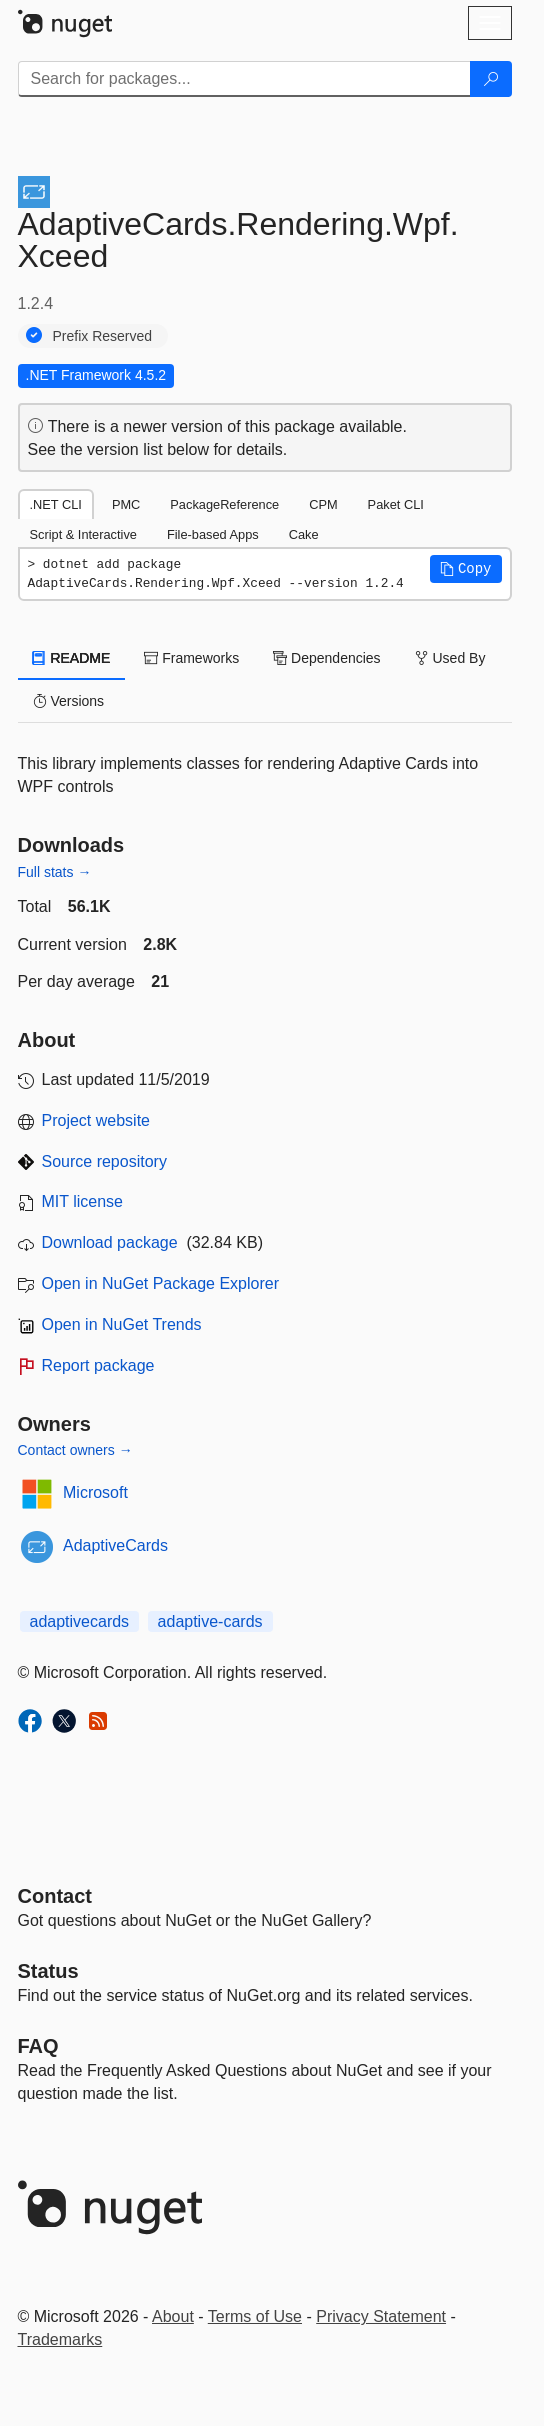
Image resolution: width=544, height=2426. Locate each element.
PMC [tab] (126, 504)
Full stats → (55, 872)
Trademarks (60, 2339)
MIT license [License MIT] (83, 1201)
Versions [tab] (69, 701)
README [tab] (72, 658)
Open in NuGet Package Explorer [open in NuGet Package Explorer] (160, 1283)
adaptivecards (80, 1621)
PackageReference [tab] (224, 504)
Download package (110, 1242)
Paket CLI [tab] (396, 504)
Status (48, 1971)
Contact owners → (75, 1450)
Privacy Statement (381, 2316)
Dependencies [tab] (326, 658)
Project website (96, 1120)
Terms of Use (255, 2316)
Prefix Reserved (103, 336)
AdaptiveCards (115, 1545)
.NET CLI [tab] (56, 504)
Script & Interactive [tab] (83, 534)
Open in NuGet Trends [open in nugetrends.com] (122, 1324)
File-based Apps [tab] (213, 534)
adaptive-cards (210, 1621)
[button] (466, 569)
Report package (98, 1365)
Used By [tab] (450, 658)
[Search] (491, 79)
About (173, 2316)
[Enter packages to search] (244, 79)
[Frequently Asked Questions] (38, 2046)
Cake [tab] (304, 534)
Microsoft (95, 1492)
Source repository (104, 1161)
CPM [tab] (323, 504)
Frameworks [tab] (191, 658)
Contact (55, 1896)
